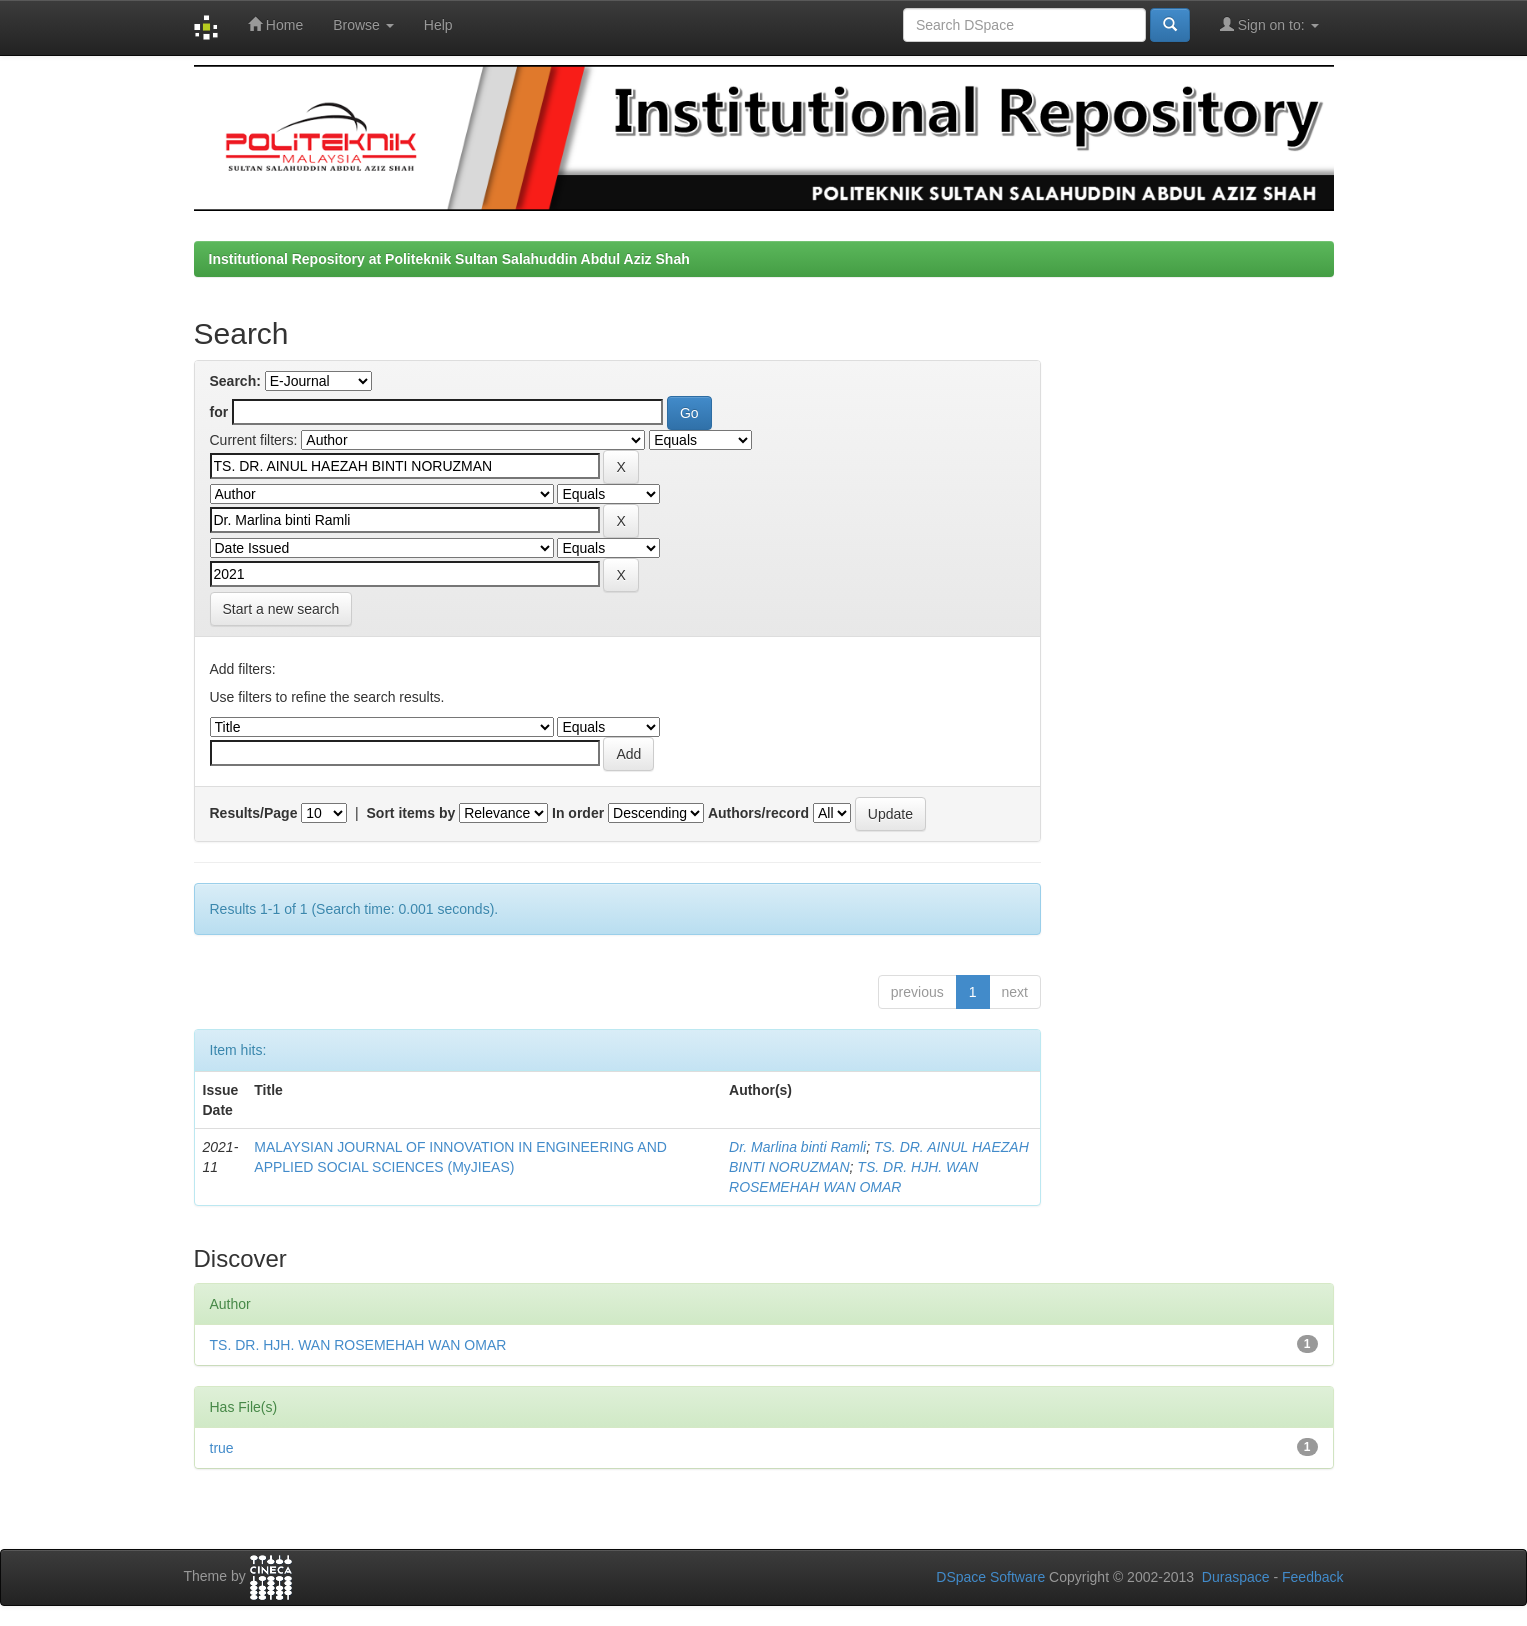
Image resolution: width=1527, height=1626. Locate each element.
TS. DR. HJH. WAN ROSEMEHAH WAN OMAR (358, 1345)
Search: (235, 381)
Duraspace (1236, 1577)
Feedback (1312, 1577)
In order (578, 813)
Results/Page (254, 813)
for (219, 412)
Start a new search (281, 609)
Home (275, 24)
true (222, 1448)
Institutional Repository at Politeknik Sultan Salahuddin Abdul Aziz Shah (449, 259)
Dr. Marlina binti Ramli (797, 1147)
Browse (363, 25)
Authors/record (758, 813)
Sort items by (411, 813)
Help (438, 25)
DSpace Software (990, 1577)
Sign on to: (1269, 24)
